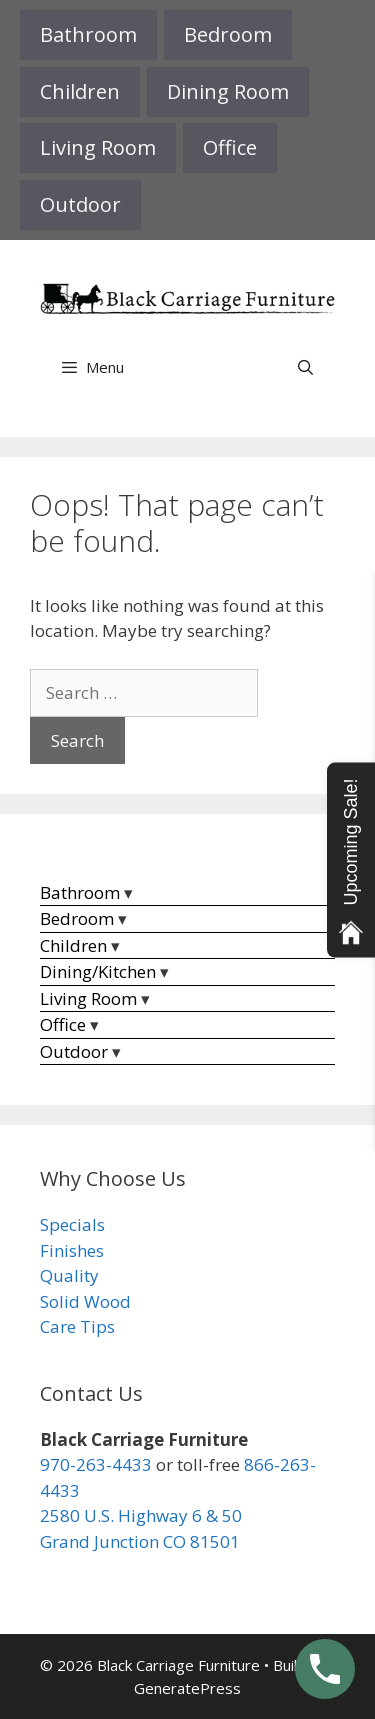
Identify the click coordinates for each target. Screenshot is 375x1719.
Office (230, 147)
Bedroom (228, 34)
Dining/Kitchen (98, 971)
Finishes (72, 1250)
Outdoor (80, 204)
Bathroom (88, 34)
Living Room (98, 147)
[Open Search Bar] (305, 367)
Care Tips (77, 1326)
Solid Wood (85, 1301)
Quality (69, 1275)
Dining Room (228, 91)
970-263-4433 (96, 1464)
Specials (72, 1224)
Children (80, 91)
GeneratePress (187, 1688)
